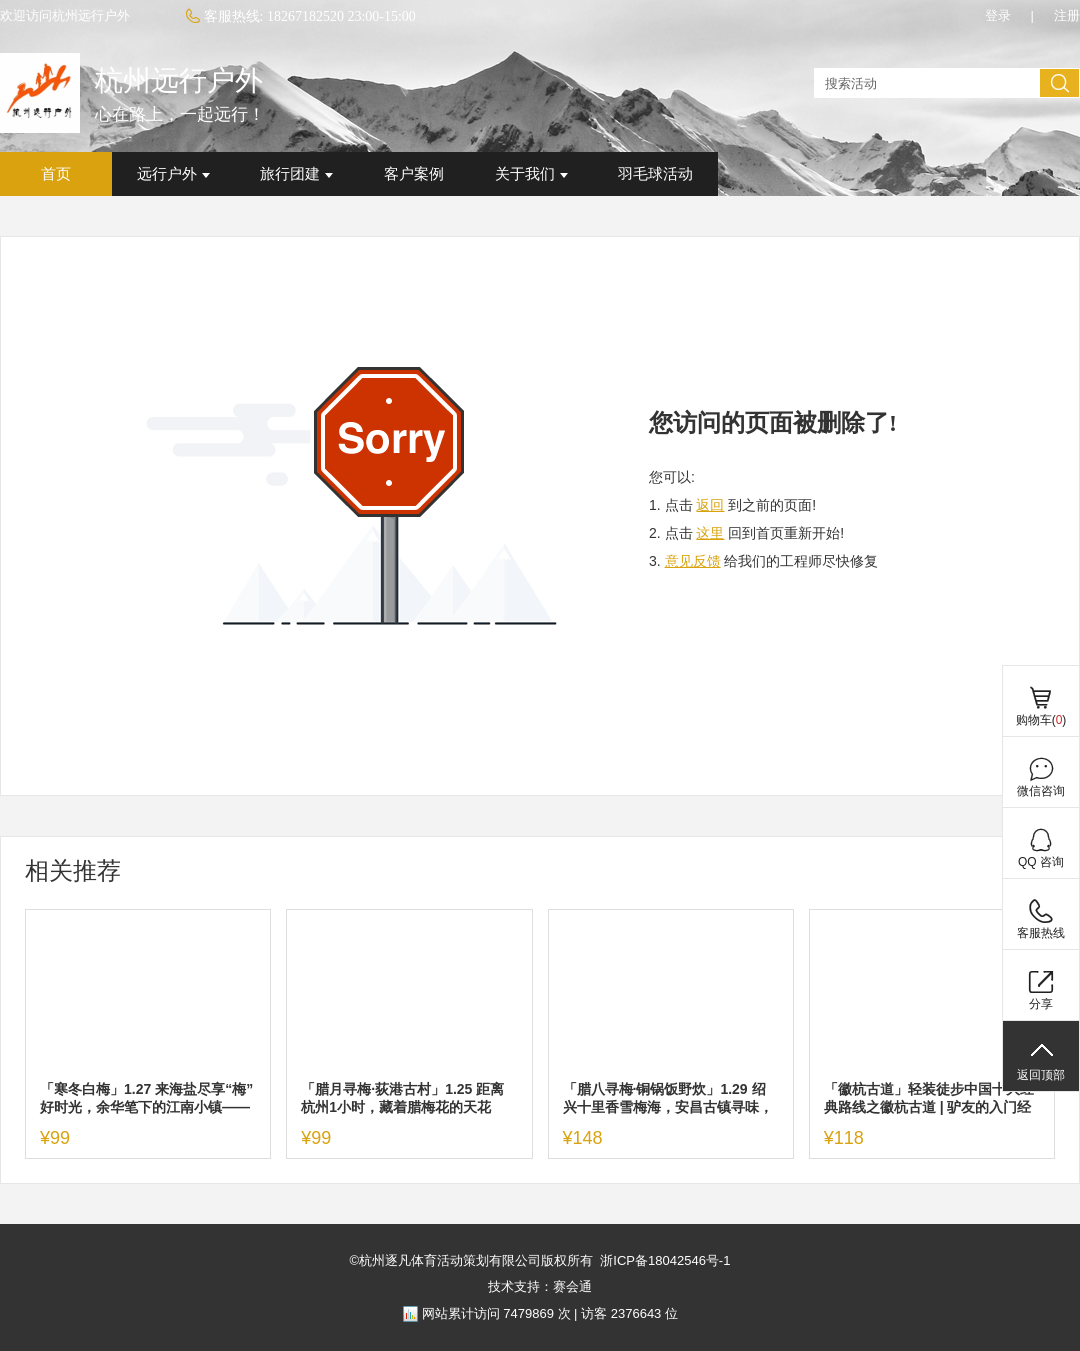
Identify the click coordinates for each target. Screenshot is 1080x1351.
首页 (56, 174)
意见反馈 (693, 561)
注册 (1067, 15)
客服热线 (1041, 933)
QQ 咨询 (1041, 862)
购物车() (1041, 720)
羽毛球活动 (655, 174)
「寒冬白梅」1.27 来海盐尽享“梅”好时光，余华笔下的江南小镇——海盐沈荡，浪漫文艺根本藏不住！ (146, 1098)
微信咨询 (1041, 791)
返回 (710, 505)
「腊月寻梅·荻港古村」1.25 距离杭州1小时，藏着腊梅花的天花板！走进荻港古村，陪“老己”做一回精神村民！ (406, 1098)
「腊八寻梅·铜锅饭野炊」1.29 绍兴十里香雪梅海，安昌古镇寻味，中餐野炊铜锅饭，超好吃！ (668, 1098)
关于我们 (531, 174)
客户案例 (414, 174)
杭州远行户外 (179, 80)
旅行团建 (296, 174)
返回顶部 (1041, 1075)
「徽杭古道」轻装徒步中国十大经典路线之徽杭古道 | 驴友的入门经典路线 (929, 1098)
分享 (1041, 1004)
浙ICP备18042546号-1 (665, 1260)
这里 (710, 533)
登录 (998, 15)
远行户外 (173, 174)
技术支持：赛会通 (540, 1286)
